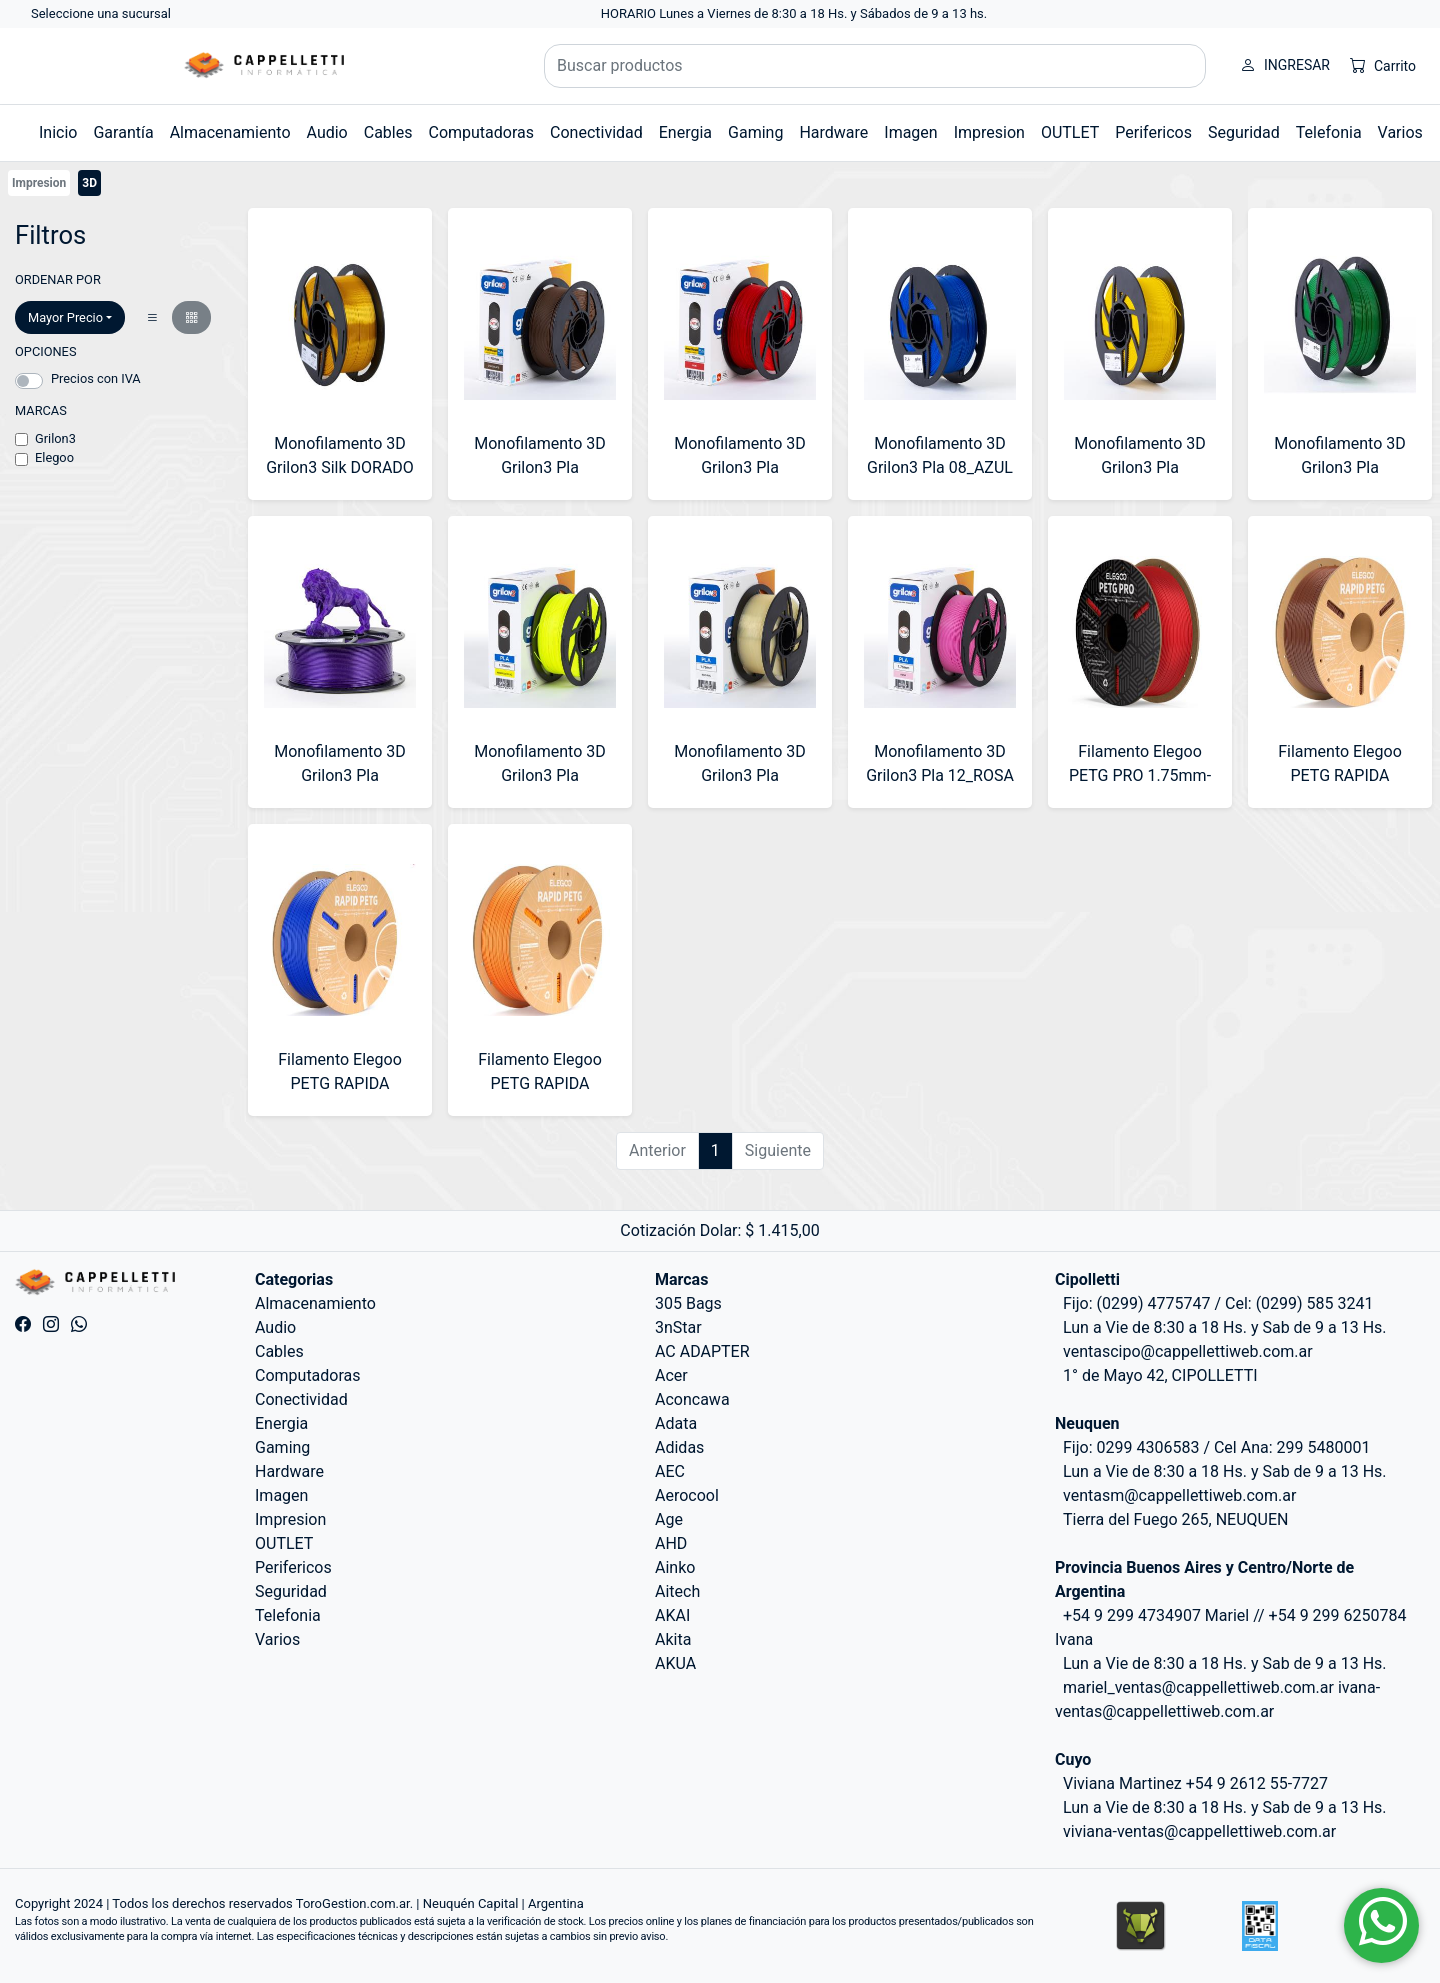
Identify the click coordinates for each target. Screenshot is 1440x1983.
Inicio (58, 132)
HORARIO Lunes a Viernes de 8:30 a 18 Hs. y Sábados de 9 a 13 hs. (794, 13)
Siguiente (778, 1150)
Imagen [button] (910, 132)
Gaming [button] (755, 132)
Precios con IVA (96, 378)
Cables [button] (388, 132)
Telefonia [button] (1329, 132)
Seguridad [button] (1244, 132)
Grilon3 (55, 438)
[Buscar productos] (875, 66)
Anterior (657, 1150)
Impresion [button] (989, 132)
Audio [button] (327, 132)
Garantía (123, 132)
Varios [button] (1400, 132)
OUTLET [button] (1070, 132)
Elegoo (54, 457)
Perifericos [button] (1153, 132)
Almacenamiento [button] (230, 132)
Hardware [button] (833, 132)
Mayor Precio (65, 317)
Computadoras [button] (481, 132)
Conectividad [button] (596, 132)
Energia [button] (685, 132)
